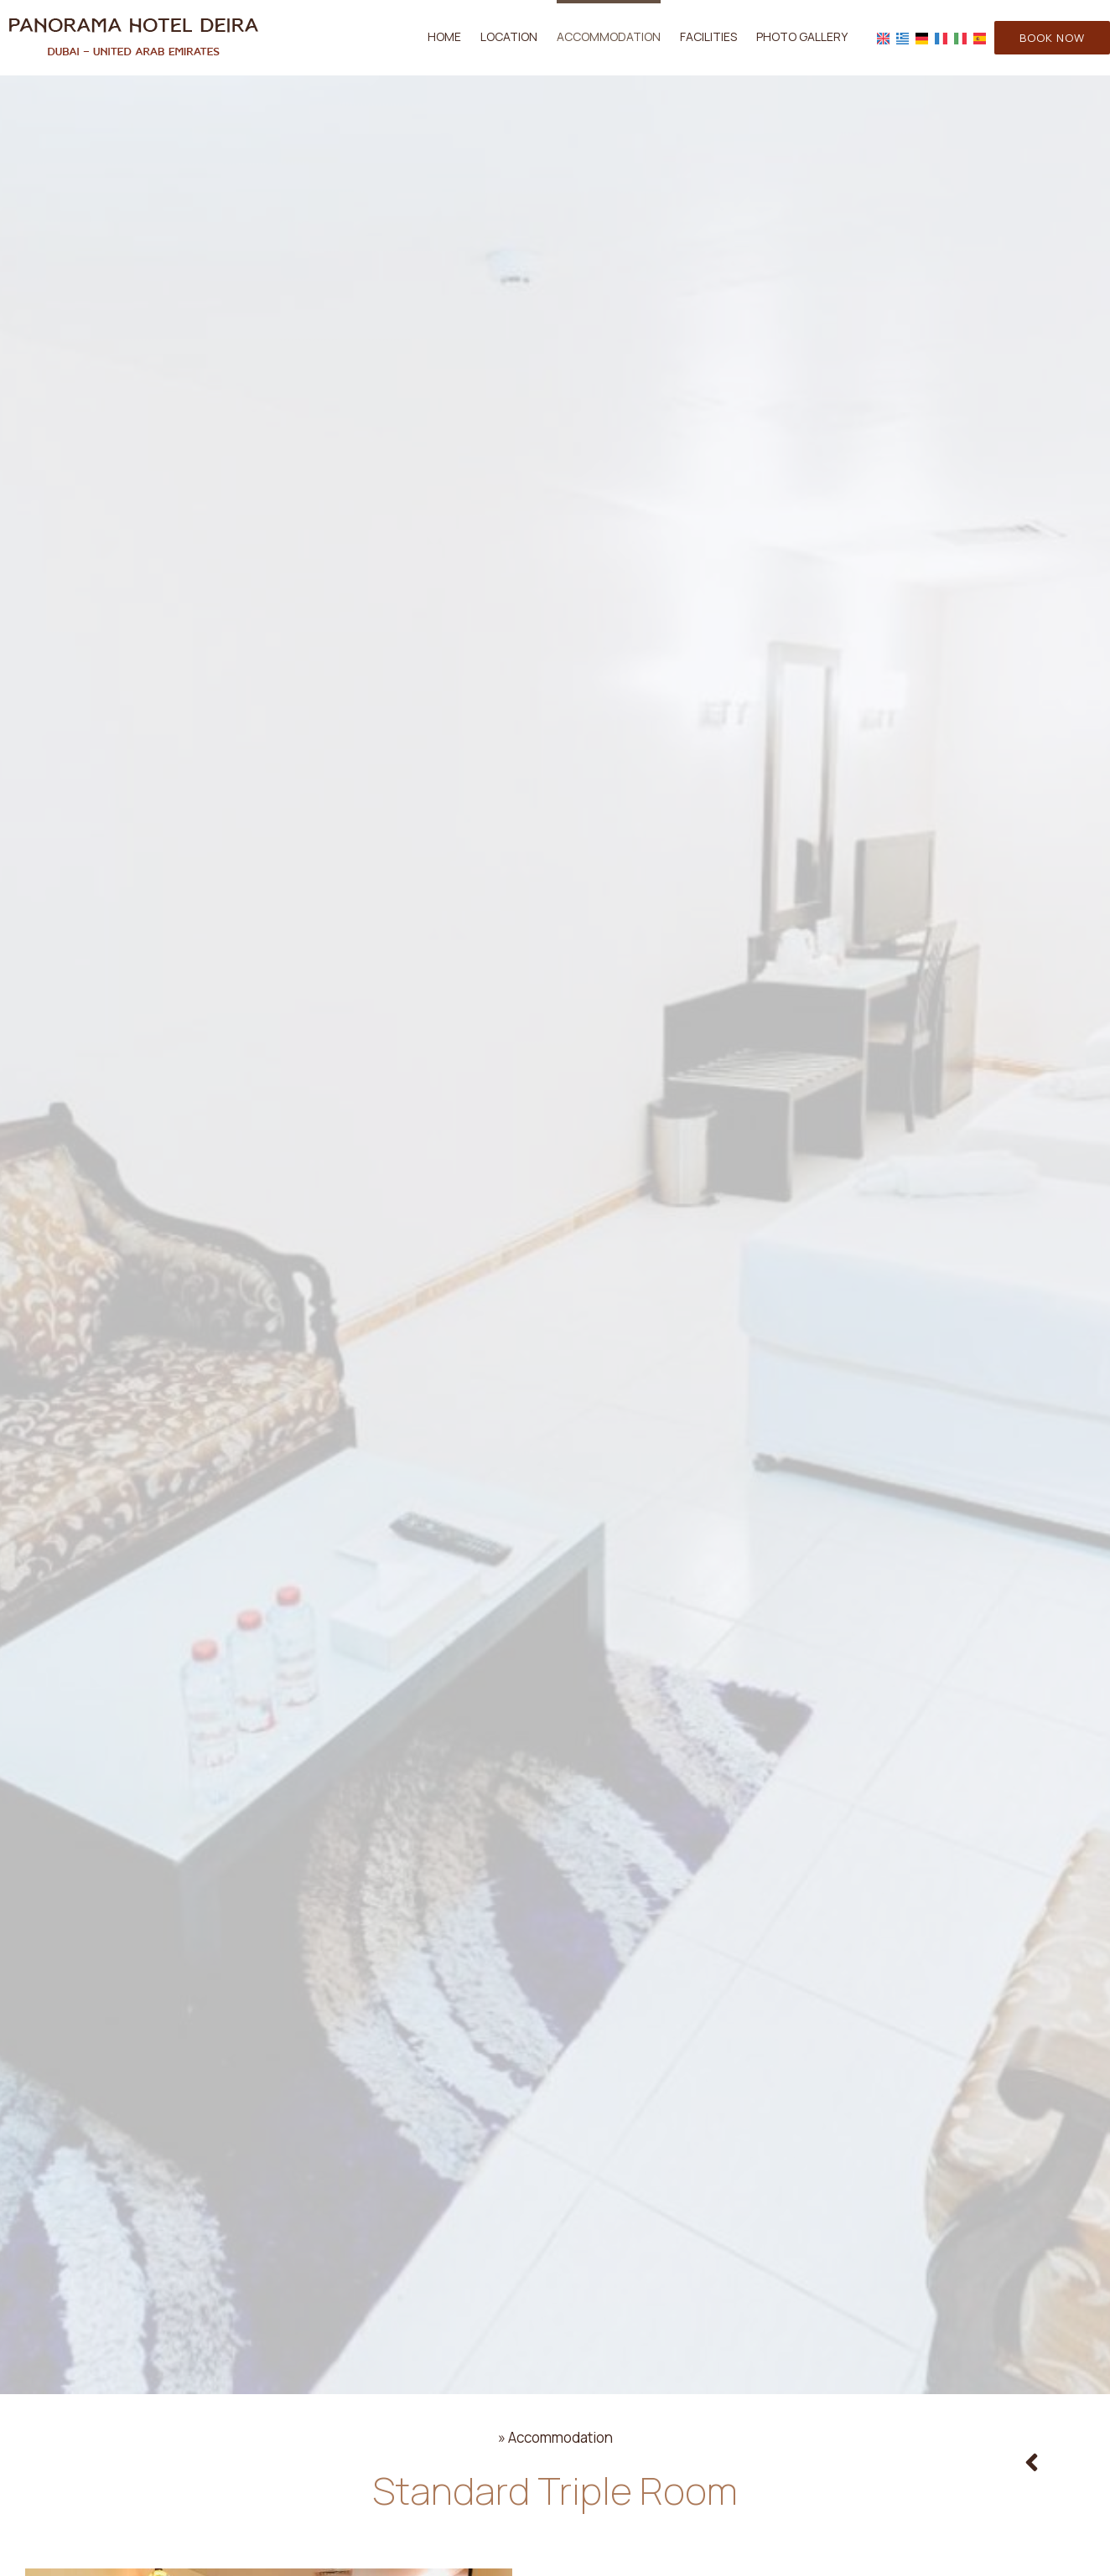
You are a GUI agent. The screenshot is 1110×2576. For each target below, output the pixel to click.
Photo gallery (802, 36)
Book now (1052, 37)
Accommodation (609, 36)
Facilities (708, 36)
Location (508, 36)
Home (444, 36)
